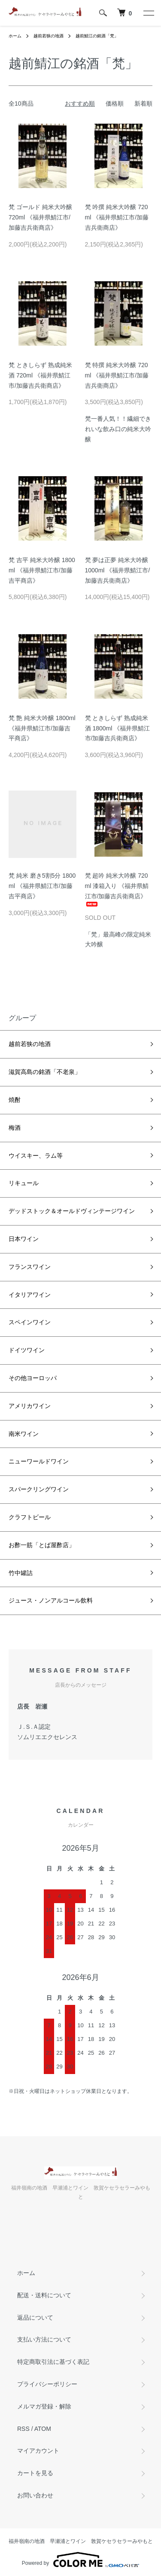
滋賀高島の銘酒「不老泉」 (45, 1071)
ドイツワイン (27, 1350)
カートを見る (35, 2473)
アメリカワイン (30, 1405)
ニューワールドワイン (39, 1461)
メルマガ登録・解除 (44, 2406)
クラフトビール (30, 1517)
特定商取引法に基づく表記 (53, 2361)
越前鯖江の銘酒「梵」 (97, 35)
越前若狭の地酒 (48, 35)
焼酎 (15, 1099)
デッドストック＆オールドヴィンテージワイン (72, 1210)
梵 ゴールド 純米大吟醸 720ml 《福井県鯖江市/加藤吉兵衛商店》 (40, 217)
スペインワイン (30, 1322)
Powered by (80, 2559)
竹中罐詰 (21, 1572)
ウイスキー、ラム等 (36, 1155)
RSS (23, 2428)
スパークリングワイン (39, 1489)
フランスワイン (30, 1266)
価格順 (115, 103)
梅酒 (15, 1127)
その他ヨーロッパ (33, 1378)
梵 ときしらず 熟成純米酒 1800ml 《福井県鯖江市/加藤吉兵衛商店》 (117, 728)
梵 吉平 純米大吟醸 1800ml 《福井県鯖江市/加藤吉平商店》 (42, 570)
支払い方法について (44, 2339)
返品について (35, 2317)
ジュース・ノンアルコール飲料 (51, 1600)
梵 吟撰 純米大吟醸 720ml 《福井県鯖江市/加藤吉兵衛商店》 (117, 217)
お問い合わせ (35, 2495)
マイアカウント (38, 2450)
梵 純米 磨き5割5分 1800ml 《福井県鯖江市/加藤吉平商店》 (42, 886)
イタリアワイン (30, 1294)
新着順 (143, 103)
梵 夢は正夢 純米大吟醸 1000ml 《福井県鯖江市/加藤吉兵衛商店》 (117, 570)
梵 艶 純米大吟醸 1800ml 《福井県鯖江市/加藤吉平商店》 (42, 728)
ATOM (42, 2428)
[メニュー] (148, 13)
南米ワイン (24, 1433)
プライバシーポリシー (47, 2384)
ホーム (15, 35)
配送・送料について (44, 2295)
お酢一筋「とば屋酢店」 (42, 1545)
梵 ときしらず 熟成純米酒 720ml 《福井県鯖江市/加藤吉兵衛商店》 (40, 375)
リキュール (24, 1183)
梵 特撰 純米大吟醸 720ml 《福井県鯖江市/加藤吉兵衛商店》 (117, 375)
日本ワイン (24, 1238)
